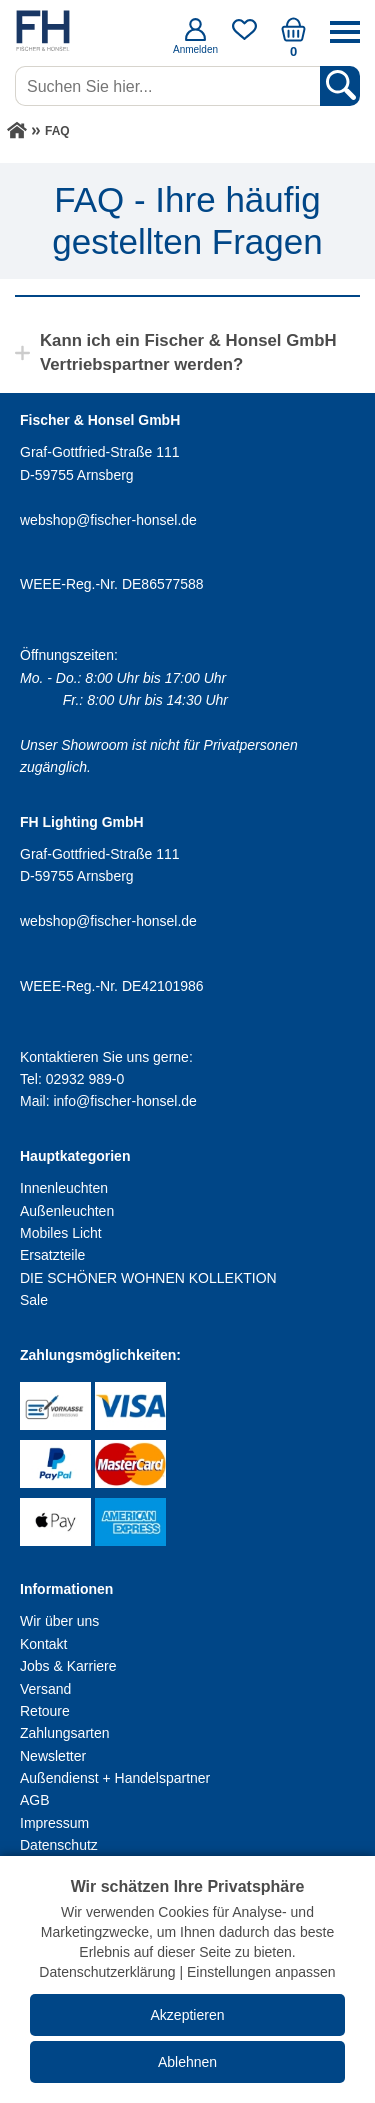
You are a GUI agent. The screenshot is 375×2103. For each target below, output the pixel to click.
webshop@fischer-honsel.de (108, 520)
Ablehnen (187, 2062)
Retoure (45, 1711)
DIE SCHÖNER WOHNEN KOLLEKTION (148, 1278)
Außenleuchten (67, 1211)
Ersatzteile (52, 1255)
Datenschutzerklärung (107, 1972)
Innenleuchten (64, 1188)
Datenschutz (59, 1845)
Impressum (54, 1823)
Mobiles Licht (61, 1233)
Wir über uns (59, 1621)
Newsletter (53, 1756)
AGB (35, 1800)
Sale (34, 1300)
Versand (45, 1689)
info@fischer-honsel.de (124, 1101)
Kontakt (43, 1644)
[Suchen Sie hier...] (169, 86)
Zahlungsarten (65, 1733)
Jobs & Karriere (68, 1666)
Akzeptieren (188, 2015)
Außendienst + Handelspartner (115, 1778)
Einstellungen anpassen (261, 1972)
